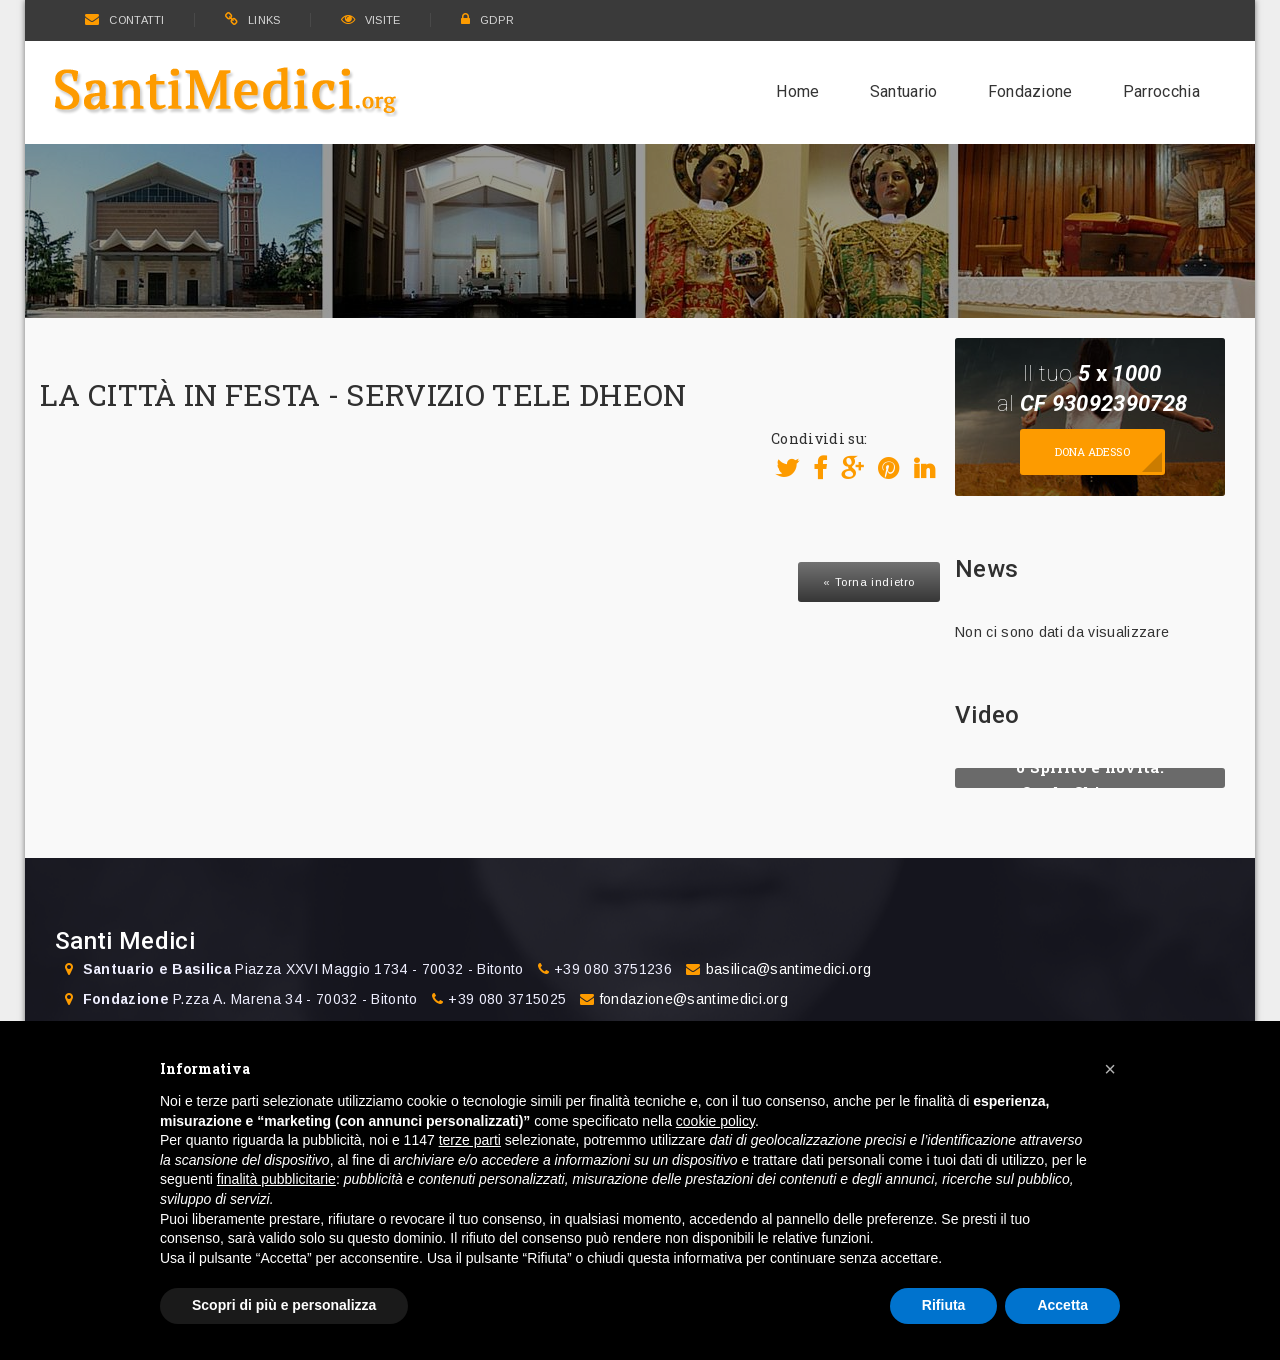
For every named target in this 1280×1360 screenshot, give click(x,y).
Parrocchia (1161, 91)
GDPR (488, 20)
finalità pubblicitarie (276, 1179)
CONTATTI (125, 20)
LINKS (253, 20)
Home (797, 91)
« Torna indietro (869, 582)
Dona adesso (1092, 451)
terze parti (470, 1140)
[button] (1110, 1069)
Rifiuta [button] (944, 1305)
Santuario (904, 91)
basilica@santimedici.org (789, 969)
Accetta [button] (1062, 1305)
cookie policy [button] (715, 1121)
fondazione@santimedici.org (694, 999)
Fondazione (1030, 91)
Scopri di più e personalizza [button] (284, 1305)
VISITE (371, 20)
